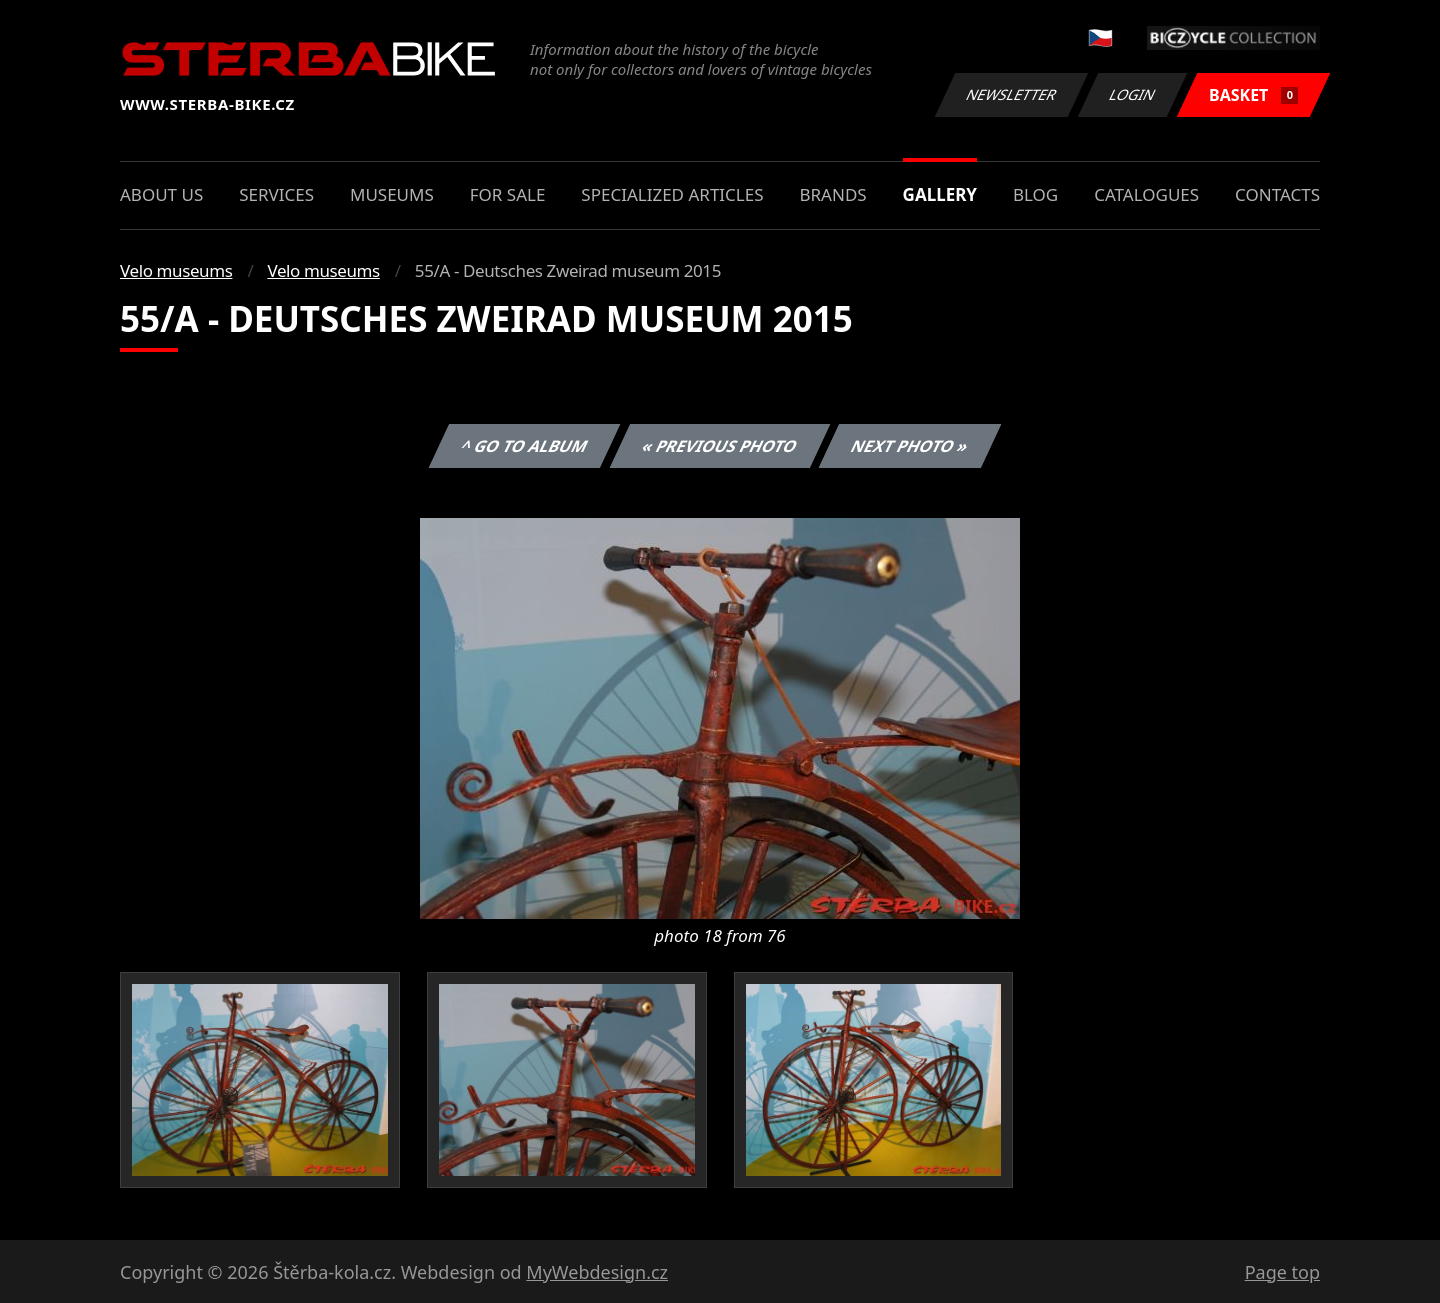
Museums (392, 194)
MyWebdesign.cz (597, 1272)
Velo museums (176, 270)
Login (1133, 94)
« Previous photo (720, 446)
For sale (508, 194)
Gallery (940, 194)
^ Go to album (524, 446)
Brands (832, 194)
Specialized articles (672, 194)
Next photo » (910, 446)
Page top (1282, 1272)
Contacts (1277, 194)
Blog (1035, 194)
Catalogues (1146, 194)
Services (276, 194)
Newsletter (1011, 94)
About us (161, 194)
